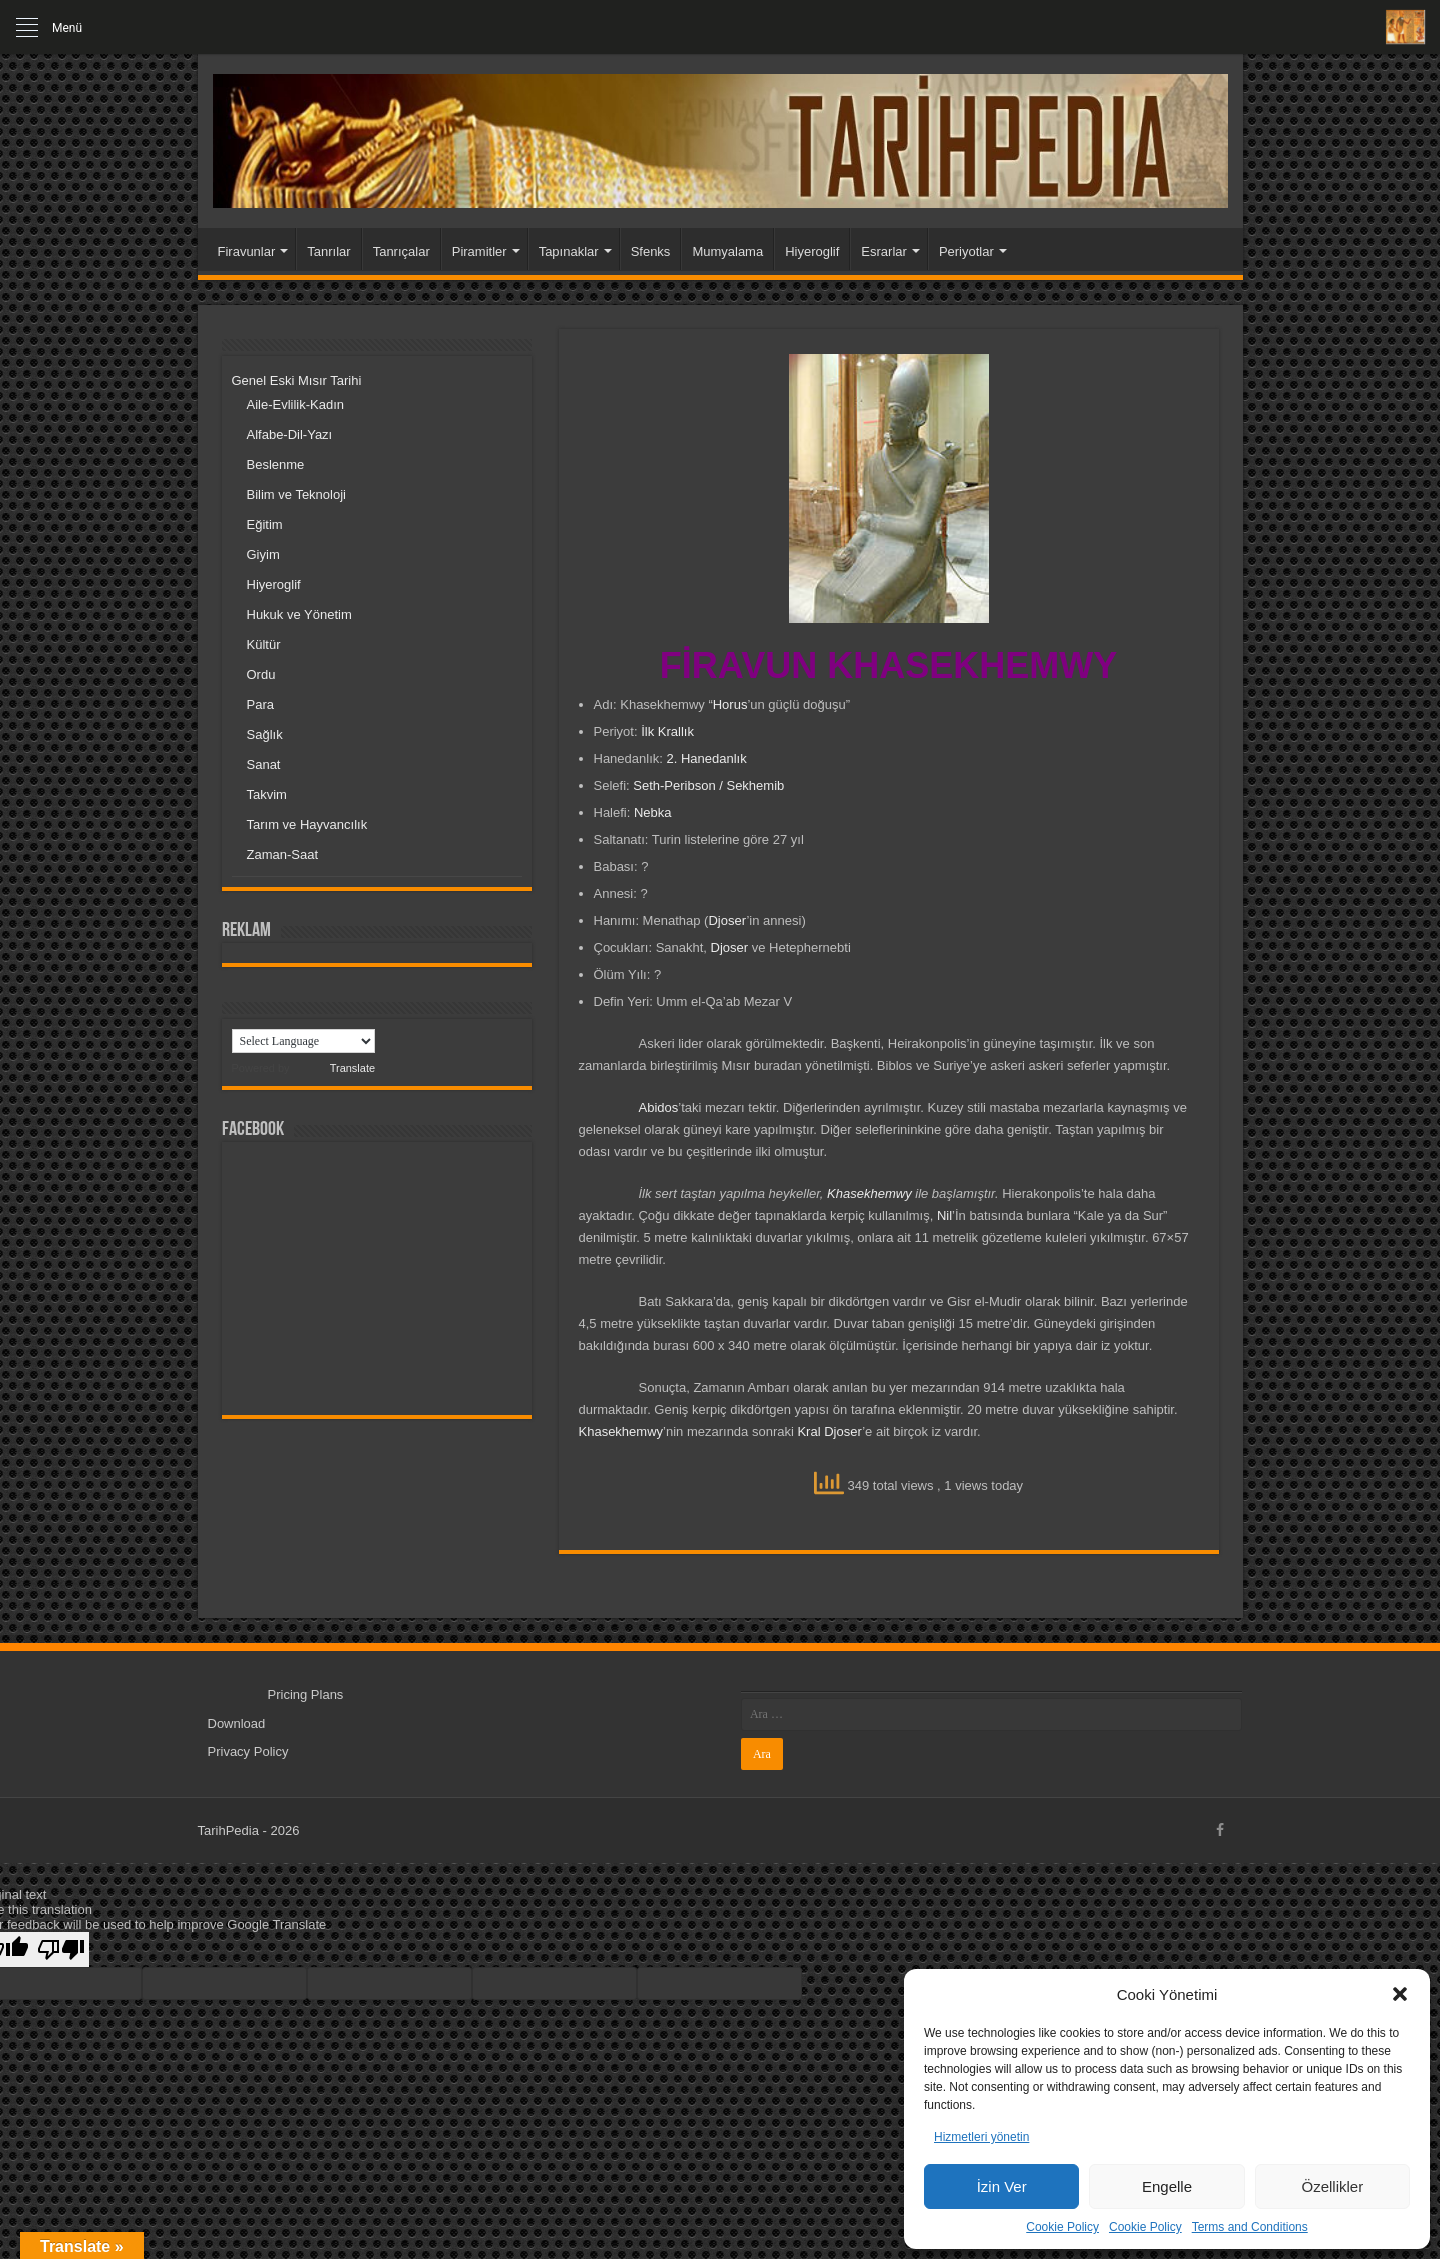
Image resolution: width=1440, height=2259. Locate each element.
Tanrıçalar (401, 251)
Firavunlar (247, 251)
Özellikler (1332, 2186)
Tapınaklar (569, 251)
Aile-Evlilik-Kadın (296, 404)
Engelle (1167, 2186)
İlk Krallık (667, 731)
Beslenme (276, 464)
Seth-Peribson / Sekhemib (708, 785)
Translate (334, 1068)
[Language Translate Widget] (303, 1041)
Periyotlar (966, 251)
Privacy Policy (248, 1751)
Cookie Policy (1062, 2227)
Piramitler (479, 251)
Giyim (263, 554)
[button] (1400, 1994)
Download (237, 1723)
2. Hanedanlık (707, 758)
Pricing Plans (306, 1694)
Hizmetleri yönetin (981, 2137)
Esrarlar (884, 251)
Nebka (653, 812)
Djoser (727, 920)
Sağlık (265, 734)
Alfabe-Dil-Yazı (290, 434)
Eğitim (265, 524)
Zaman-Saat (283, 854)
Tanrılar (328, 251)
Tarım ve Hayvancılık (307, 824)
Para (260, 704)
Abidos (659, 1107)
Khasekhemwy (869, 1193)
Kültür (264, 644)
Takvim (267, 794)
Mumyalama (727, 251)
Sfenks (651, 251)
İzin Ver (1002, 2186)
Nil (944, 1215)
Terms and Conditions (1250, 2227)
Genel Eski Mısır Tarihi (297, 380)
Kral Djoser (829, 1431)
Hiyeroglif (812, 251)
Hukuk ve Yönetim (299, 614)
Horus (730, 704)
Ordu (261, 674)
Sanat (264, 764)
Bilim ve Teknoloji (296, 494)
